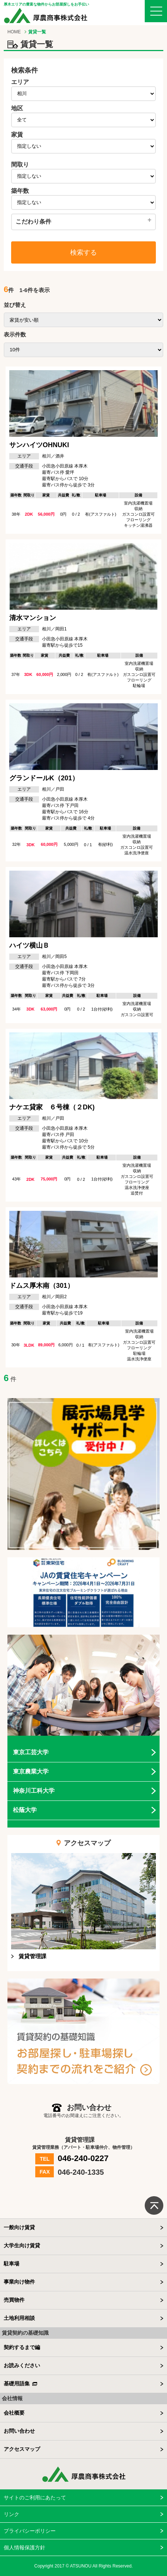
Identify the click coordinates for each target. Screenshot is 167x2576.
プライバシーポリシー (30, 2531)
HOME (14, 31)
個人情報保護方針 (24, 2547)
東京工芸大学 (31, 1752)
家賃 (17, 134)
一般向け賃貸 (19, 2227)
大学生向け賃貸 (22, 2245)
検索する (83, 252)
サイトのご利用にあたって (35, 2497)
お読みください (22, 2365)
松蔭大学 (25, 1810)
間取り (20, 164)
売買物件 (14, 2300)
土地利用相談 (19, 2318)
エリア (20, 82)
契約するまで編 (22, 2347)
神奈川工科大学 (34, 1791)
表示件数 (15, 334)
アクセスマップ (22, 2449)
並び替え (15, 305)
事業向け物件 (19, 2282)
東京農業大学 (31, 1771)
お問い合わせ (19, 2431)
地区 (17, 108)
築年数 (20, 191)
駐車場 (11, 2264)
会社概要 (14, 2413)
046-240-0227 (83, 2158)
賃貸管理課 (32, 1956)
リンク (11, 2514)
